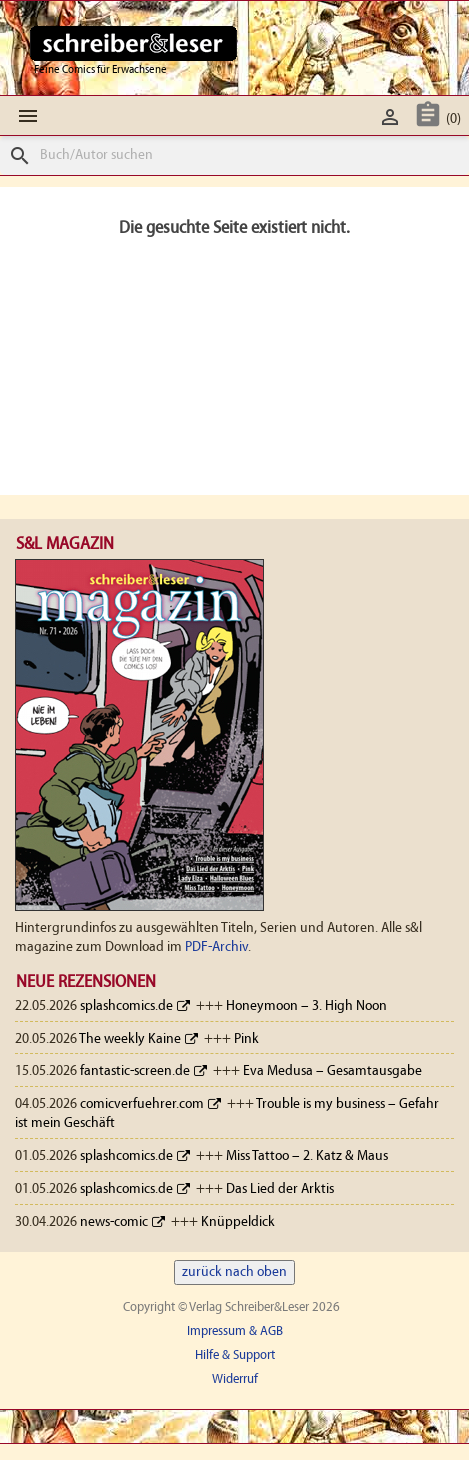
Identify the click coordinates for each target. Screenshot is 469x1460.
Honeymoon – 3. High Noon (306, 1006)
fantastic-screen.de (135, 1071)
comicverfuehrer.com (142, 1104)
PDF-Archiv (216, 947)
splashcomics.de (126, 1006)
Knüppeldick (238, 1222)
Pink (246, 1039)
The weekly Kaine (130, 1039)
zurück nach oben (234, 1272)
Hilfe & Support (235, 1355)
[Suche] (234, 155)
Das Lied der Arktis (280, 1189)
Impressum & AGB (235, 1331)
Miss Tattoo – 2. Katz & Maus (307, 1156)
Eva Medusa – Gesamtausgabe (332, 1071)
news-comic (114, 1222)
